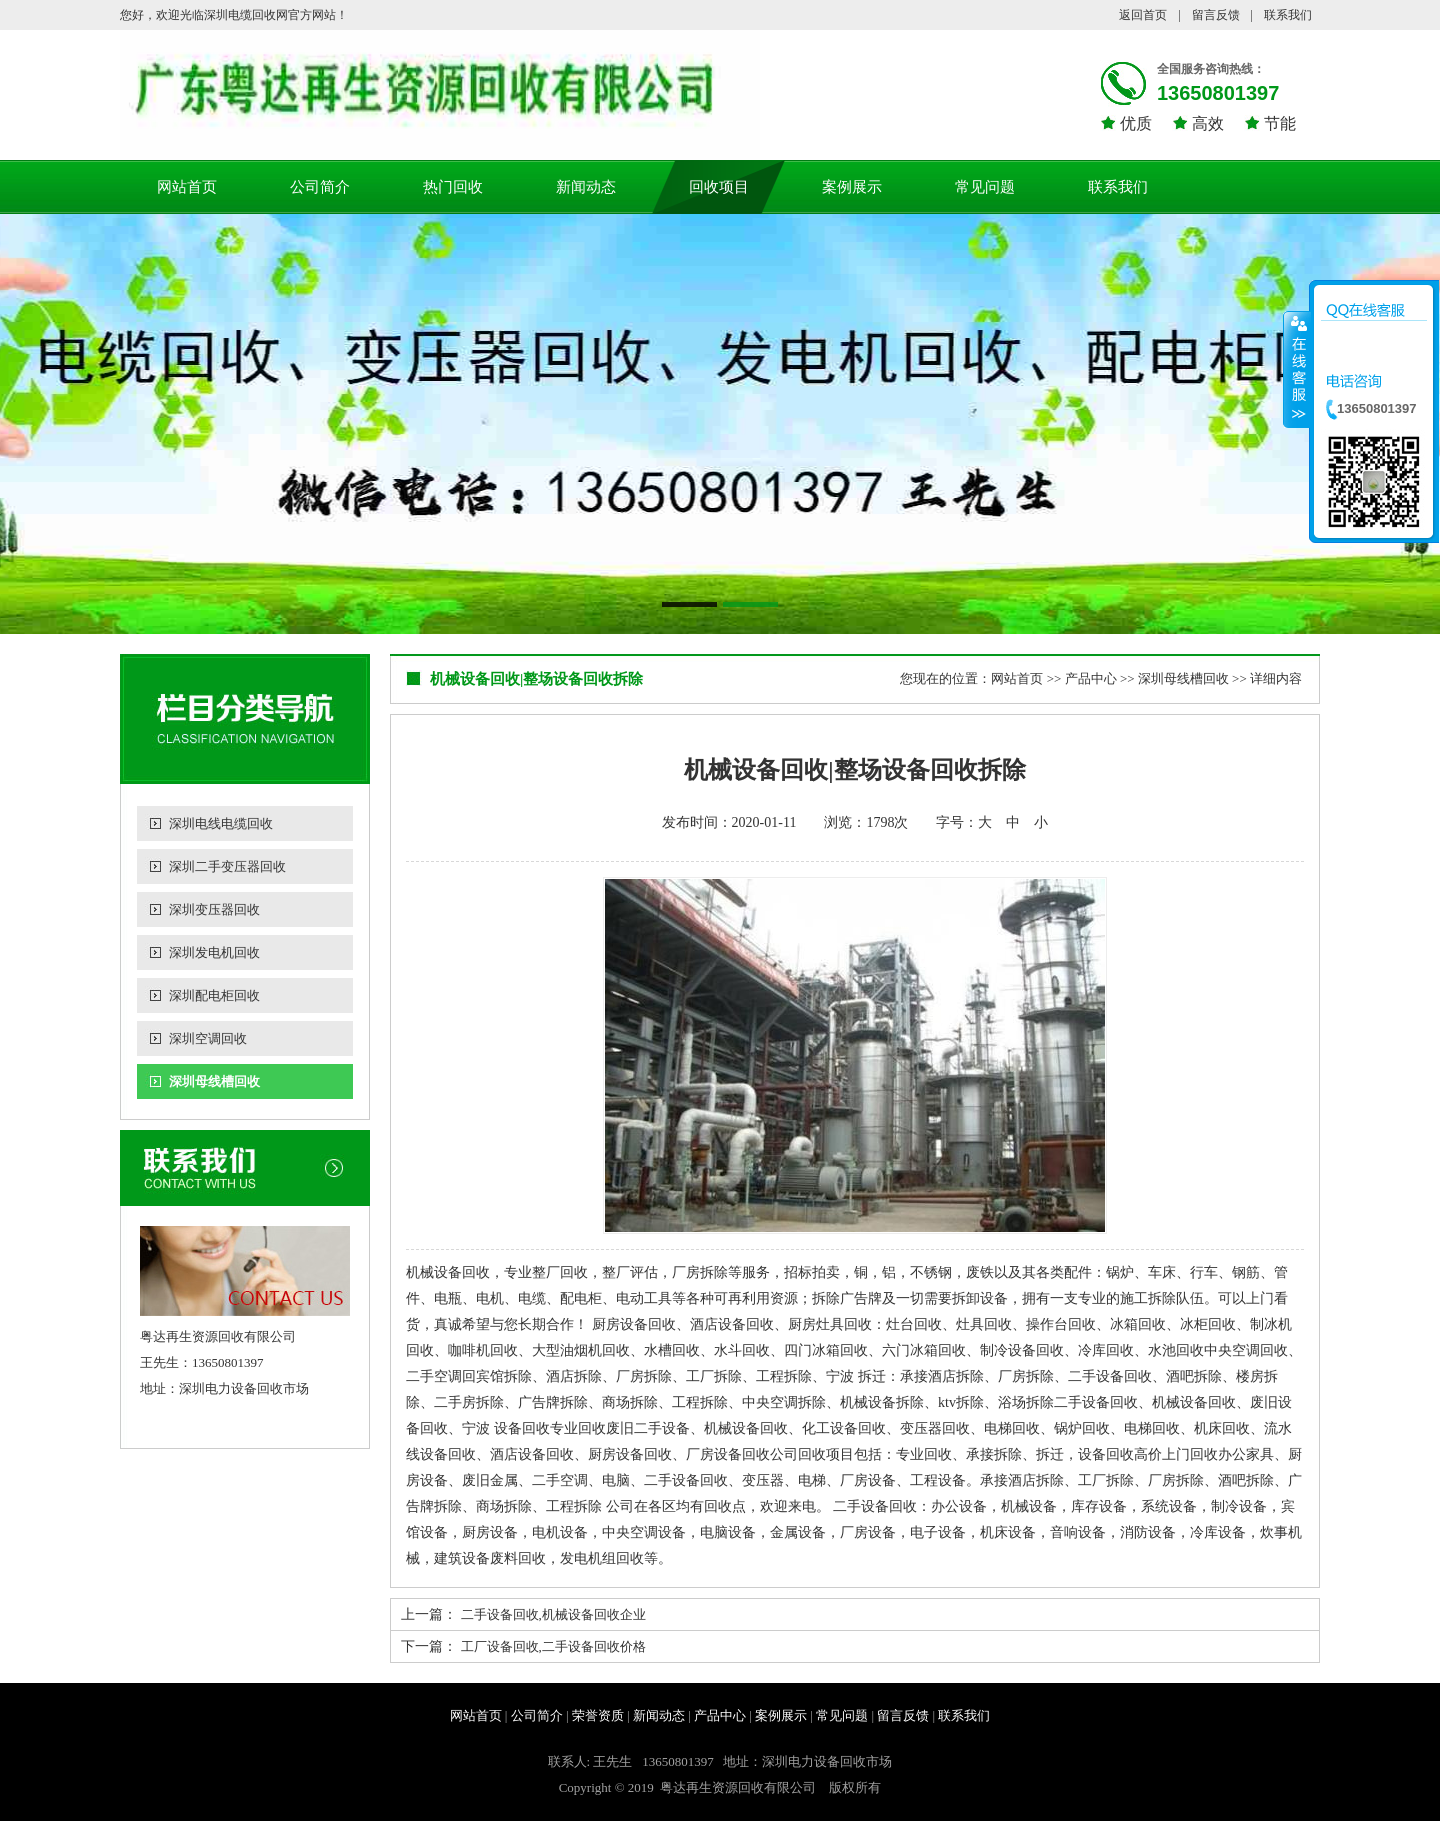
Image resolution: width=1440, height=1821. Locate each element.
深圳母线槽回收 (214, 1081)
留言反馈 (1216, 15)
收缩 (1297, 369)
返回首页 (1143, 15)
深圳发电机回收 (214, 952)
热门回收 (453, 187)
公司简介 (320, 187)
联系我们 (1288, 15)
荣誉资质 (598, 1715)
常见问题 (985, 187)
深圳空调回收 (208, 1038)
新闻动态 (586, 187)
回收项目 (719, 187)
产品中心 (1091, 678)
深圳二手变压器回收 (227, 866)
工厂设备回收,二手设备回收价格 (553, 1646)
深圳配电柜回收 (214, 995)
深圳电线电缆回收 (221, 823)
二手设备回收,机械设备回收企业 (553, 1614)
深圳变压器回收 (214, 909)
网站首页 (187, 187)
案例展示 (852, 187)
